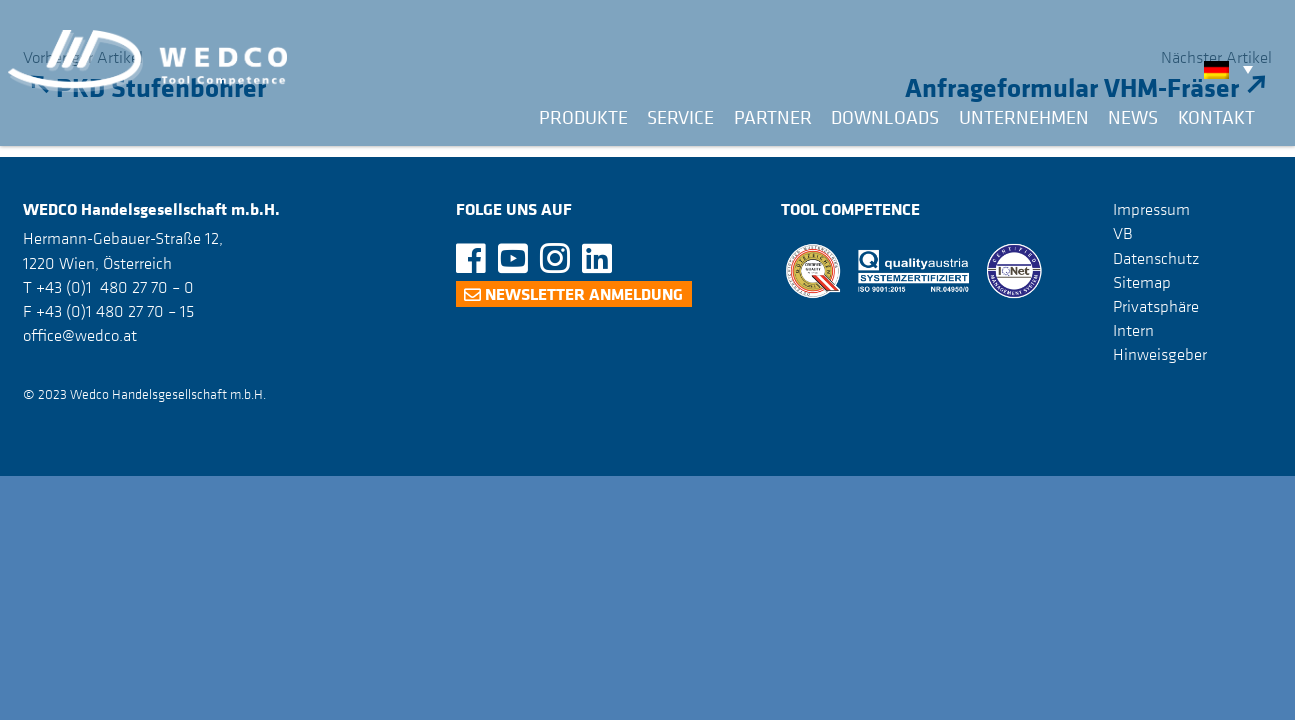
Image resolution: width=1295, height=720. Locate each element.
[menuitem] (1233, 69)
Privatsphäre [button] (1156, 306)
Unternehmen (1024, 117)
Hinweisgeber (1160, 354)
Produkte (583, 117)
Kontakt (1216, 117)
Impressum (1151, 209)
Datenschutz (1156, 258)
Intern (1133, 330)
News (1133, 117)
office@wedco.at (80, 335)
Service (680, 117)
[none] (1233, 69)
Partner (773, 117)
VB (1123, 233)
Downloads (885, 117)
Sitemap (1142, 282)
